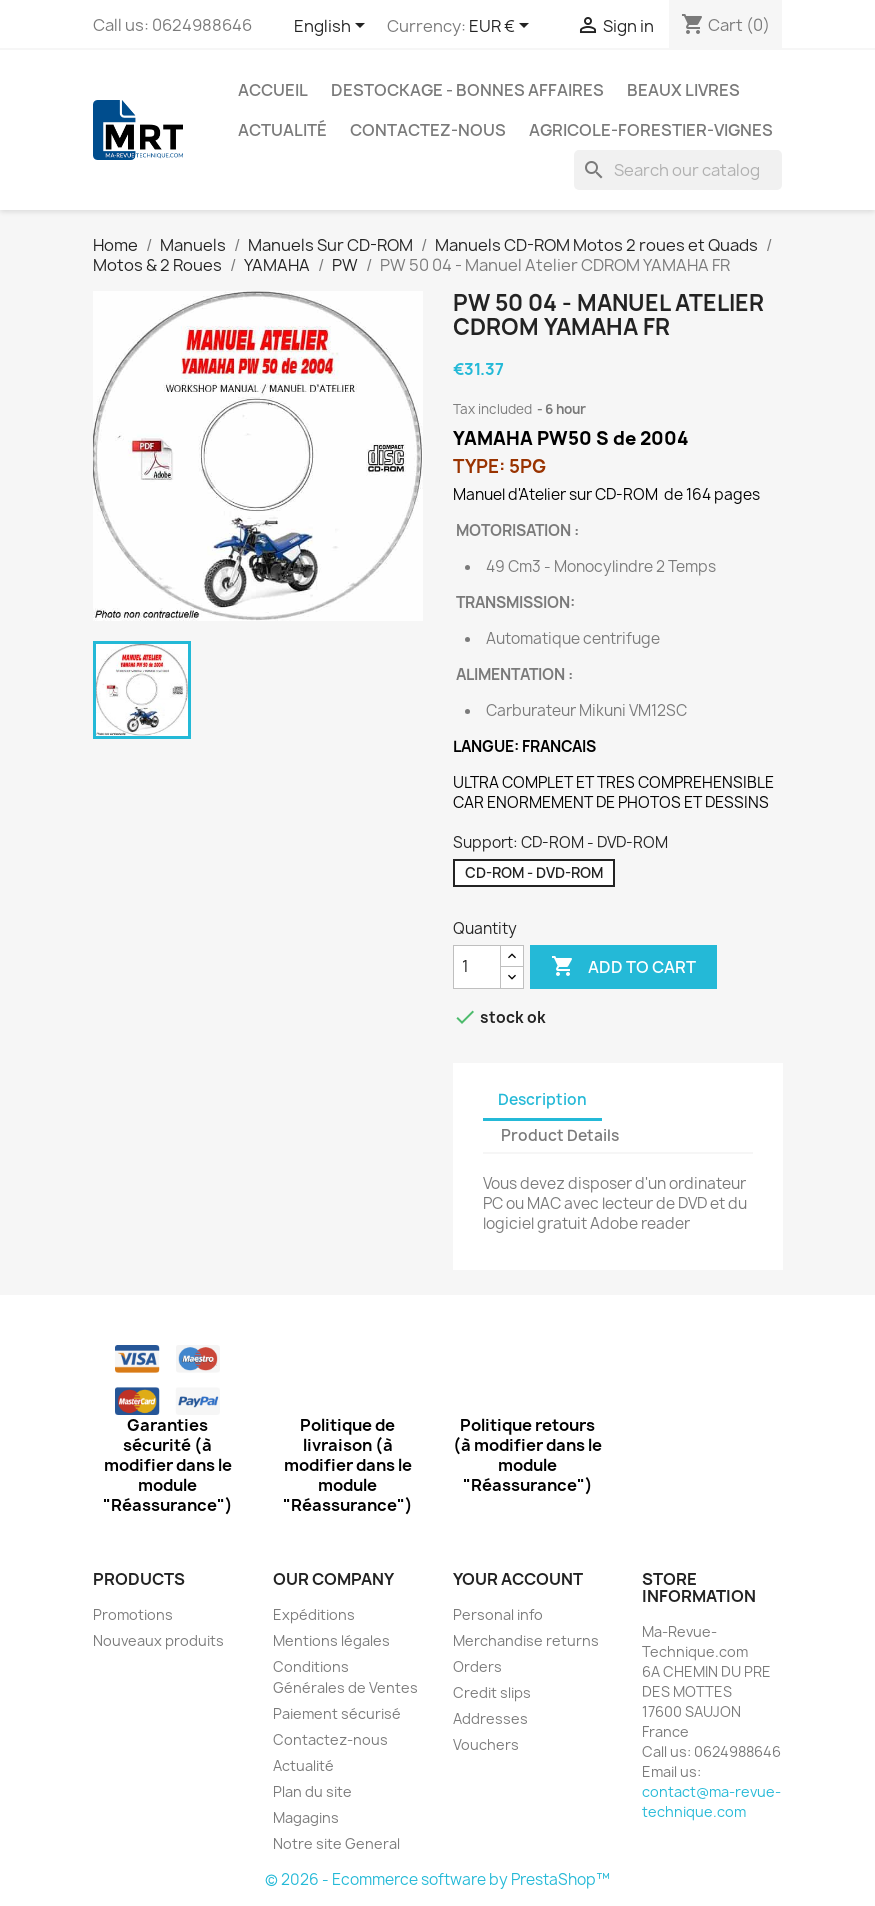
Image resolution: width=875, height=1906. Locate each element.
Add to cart (623, 967)
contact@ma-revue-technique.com (711, 1801)
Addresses (490, 1718)
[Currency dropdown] (502, 27)
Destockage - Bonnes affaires (467, 90)
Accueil (273, 90)
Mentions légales (331, 1640)
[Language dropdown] (333, 27)
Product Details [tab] (560, 1135)
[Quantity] (477, 967)
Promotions (133, 1614)
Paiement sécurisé (337, 1713)
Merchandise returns (526, 1640)
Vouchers (486, 1744)
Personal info (498, 1614)
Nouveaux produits (158, 1640)
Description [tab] (542, 1099)
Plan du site (312, 1791)
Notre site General (336, 1843)
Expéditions (314, 1614)
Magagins (306, 1817)
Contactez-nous (428, 130)
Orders (477, 1666)
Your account (518, 1579)
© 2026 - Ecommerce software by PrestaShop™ (437, 1879)
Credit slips (492, 1692)
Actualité (282, 130)
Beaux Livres (683, 90)
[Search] (678, 170)
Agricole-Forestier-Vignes (651, 130)
